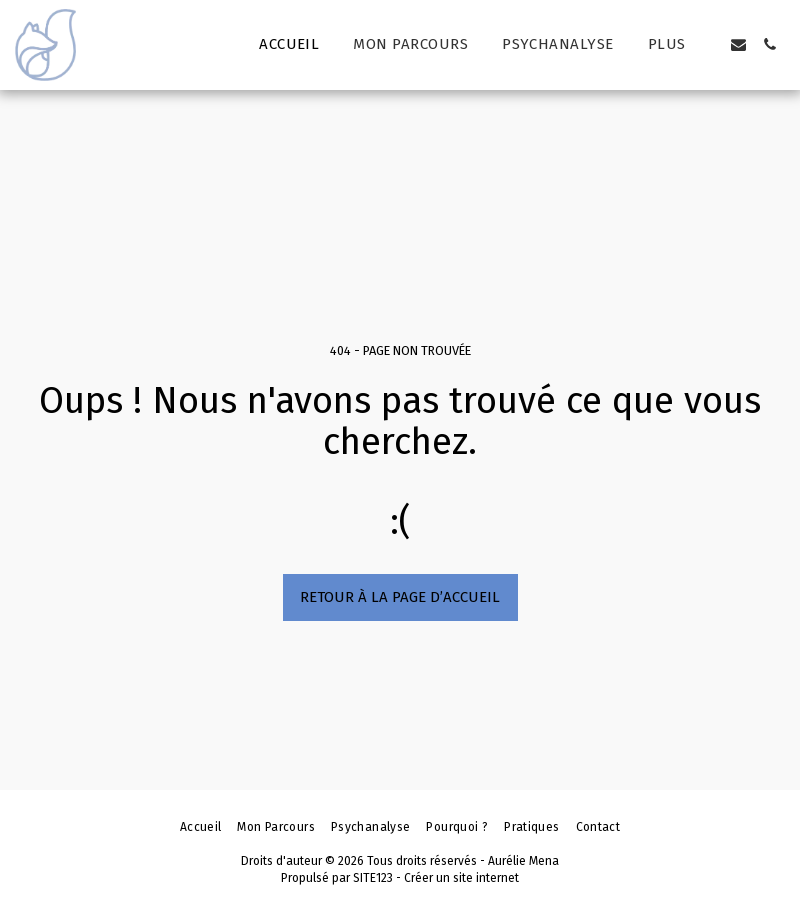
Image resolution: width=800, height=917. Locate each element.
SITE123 (373, 878)
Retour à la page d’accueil (400, 597)
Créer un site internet (461, 878)
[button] (738, 44)
